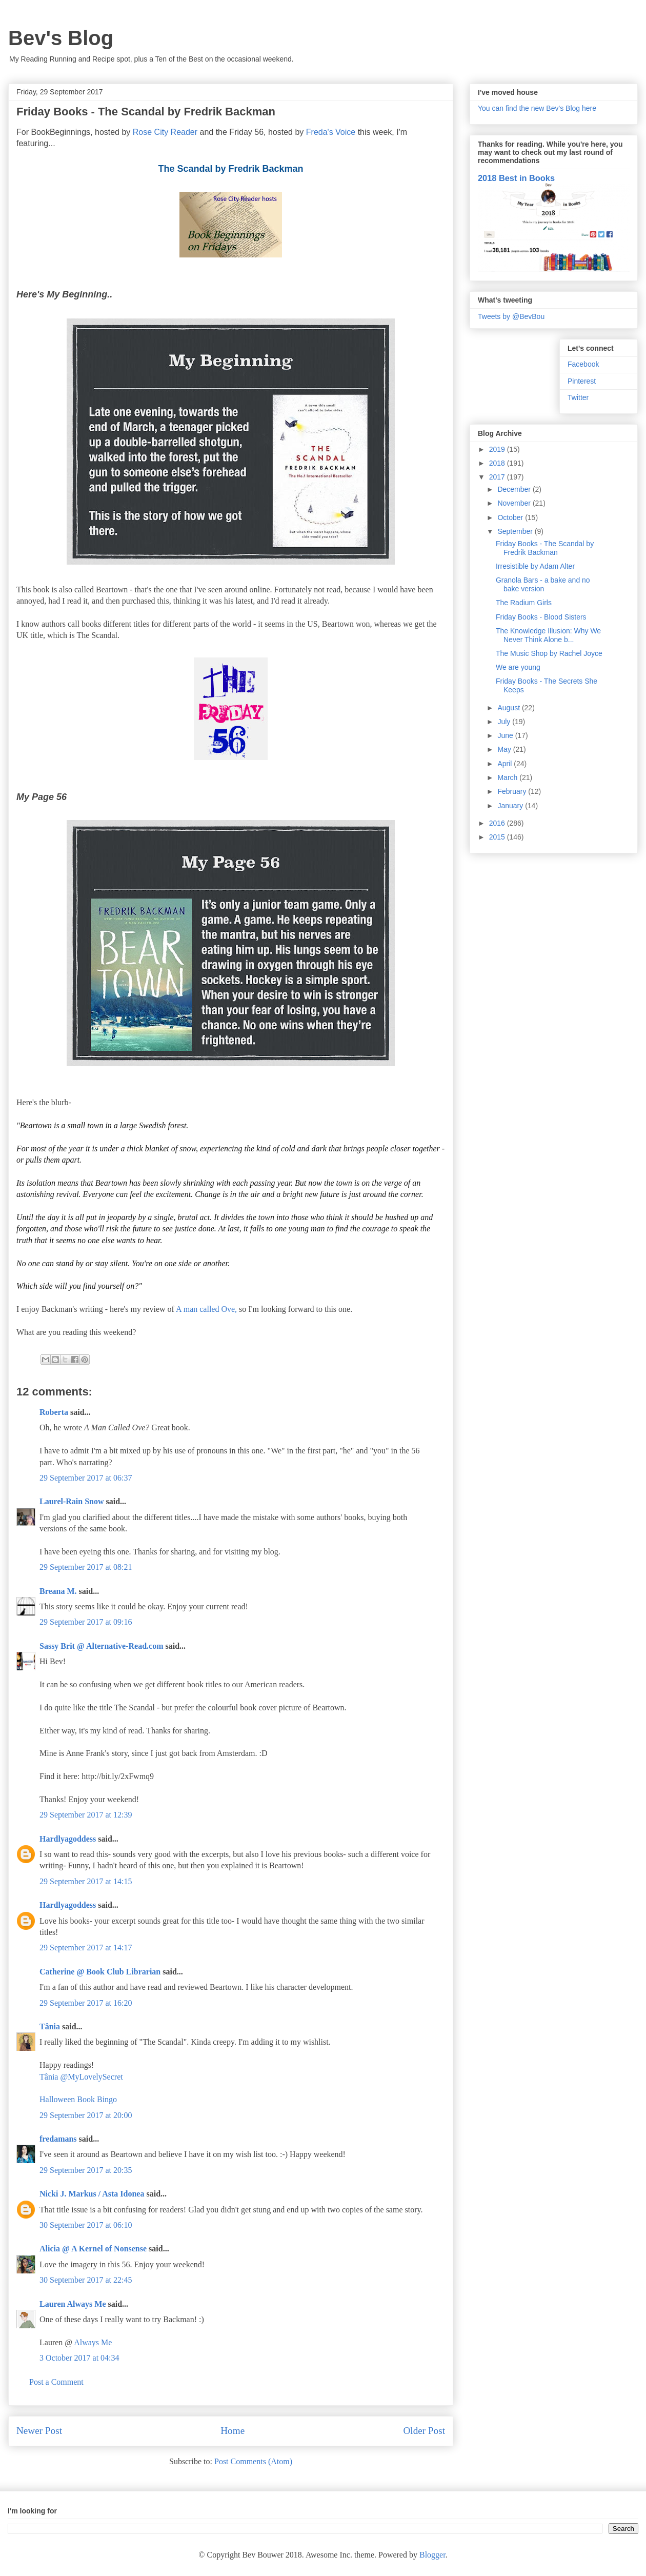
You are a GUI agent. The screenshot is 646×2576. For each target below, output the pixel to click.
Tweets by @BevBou (511, 316)
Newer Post (39, 2430)
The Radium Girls (524, 602)
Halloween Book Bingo (78, 2099)
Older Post (424, 2430)
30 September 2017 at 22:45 (85, 2279)
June (506, 735)
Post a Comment (56, 2382)
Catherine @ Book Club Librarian (99, 1971)
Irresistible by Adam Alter (535, 566)
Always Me (93, 2342)
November (514, 503)
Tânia (49, 2026)
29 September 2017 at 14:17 (85, 1947)
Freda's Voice (330, 132)
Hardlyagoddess (67, 1838)
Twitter (578, 397)
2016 (498, 823)
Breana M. (58, 1591)
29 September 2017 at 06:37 (85, 1477)
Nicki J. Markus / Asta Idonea (91, 2193)
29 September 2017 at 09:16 (85, 1622)
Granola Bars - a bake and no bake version (543, 584)
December (514, 489)
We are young (518, 667)
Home (232, 2430)
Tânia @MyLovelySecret (81, 2076)
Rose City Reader (166, 132)
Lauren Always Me (72, 2304)
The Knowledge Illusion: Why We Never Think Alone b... (548, 635)
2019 (498, 449)
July (504, 721)
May (505, 749)
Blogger (432, 2554)
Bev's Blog (60, 38)
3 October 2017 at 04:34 (79, 2357)
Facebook (583, 364)
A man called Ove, (206, 1309)
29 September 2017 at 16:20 (85, 2003)
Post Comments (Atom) (253, 2461)
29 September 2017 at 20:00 (85, 2115)
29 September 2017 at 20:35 (85, 2170)
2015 (498, 837)
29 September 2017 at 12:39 (85, 1814)
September (515, 531)
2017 (498, 477)
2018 (498, 463)
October (511, 517)
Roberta (53, 1412)
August (509, 708)
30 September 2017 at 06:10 (85, 2225)
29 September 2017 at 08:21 (85, 1567)
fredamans (58, 2138)
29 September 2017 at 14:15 (85, 1881)
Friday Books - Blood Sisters (541, 617)
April (505, 764)
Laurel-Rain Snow (71, 1501)
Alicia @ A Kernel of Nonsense (93, 2248)
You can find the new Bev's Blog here (537, 108)
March (508, 777)
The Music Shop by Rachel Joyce (549, 653)
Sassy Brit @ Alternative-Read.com (101, 1646)
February (512, 791)
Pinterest (582, 381)
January (511, 806)
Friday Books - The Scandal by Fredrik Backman (545, 548)
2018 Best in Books (516, 178)
